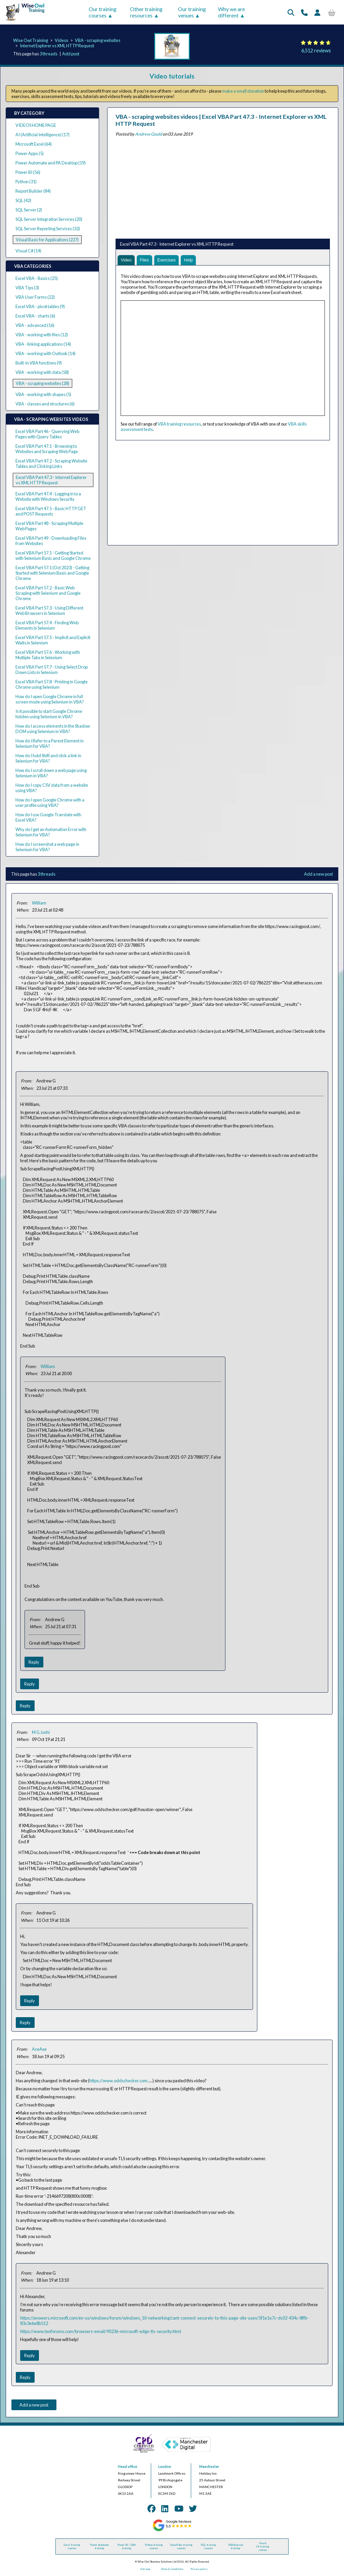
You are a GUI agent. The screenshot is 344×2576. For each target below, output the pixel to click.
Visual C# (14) (28, 250)
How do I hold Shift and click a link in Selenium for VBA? (48, 758)
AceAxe (39, 2049)
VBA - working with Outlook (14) (45, 353)
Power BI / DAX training (126, 2546)
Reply (34, 1662)
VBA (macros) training (235, 2546)
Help (189, 260)
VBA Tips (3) (27, 287)
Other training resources (146, 12)
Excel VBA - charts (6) (35, 316)
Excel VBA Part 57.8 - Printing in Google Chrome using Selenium (51, 684)
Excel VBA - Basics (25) (36, 278)
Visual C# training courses (262, 2546)
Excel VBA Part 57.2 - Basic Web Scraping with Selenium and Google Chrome (48, 593)
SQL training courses (208, 2546)
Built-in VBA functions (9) (38, 363)
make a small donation (243, 91)
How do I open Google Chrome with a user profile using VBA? (49, 802)
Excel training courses (71, 2546)
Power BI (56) (27, 172)
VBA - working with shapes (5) (43, 394)
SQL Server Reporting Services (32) (47, 228)
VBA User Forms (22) (35, 297)
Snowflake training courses (181, 2546)
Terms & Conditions (172, 2569)
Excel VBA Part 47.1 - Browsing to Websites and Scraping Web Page (46, 448)
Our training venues (192, 12)
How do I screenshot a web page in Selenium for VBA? (47, 846)
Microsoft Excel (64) (33, 144)
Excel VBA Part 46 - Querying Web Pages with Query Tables (47, 434)
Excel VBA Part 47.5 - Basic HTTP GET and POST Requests (50, 511)
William (39, 903)
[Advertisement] (223, 186)
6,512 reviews (316, 50)
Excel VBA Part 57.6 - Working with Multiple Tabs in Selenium (47, 654)
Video (126, 260)
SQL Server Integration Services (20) (48, 219)
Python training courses (154, 2546)
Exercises (167, 260)
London (164, 2467)
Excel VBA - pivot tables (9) (40, 306)
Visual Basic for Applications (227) (47, 239)
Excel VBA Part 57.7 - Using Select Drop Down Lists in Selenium (51, 669)
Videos (61, 40)
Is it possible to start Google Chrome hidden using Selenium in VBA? (48, 714)
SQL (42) (23, 200)
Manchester (209, 2467)
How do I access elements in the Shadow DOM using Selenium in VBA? (52, 728)
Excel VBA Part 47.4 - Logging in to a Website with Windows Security (48, 496)
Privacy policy (199, 2569)
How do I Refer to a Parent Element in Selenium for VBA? (49, 743)
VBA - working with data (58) (42, 372)
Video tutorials (172, 76)
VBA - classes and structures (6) (45, 403)
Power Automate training (99, 2546)
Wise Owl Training (30, 40)
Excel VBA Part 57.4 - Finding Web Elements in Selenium (47, 625)
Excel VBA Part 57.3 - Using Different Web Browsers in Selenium (49, 610)
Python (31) (26, 181)
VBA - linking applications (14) (43, 344)
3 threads (48, 53)
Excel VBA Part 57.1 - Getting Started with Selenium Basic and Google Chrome (53, 555)
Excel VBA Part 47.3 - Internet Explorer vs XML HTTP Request (51, 480)
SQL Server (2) (28, 209)
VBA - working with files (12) (41, 334)
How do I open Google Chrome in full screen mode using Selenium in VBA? (49, 699)
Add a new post (318, 874)
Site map (145, 2569)
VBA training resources (179, 424)
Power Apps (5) (29, 153)
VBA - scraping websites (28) (42, 383)
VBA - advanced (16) (34, 325)
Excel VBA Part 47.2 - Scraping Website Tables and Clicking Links (51, 463)
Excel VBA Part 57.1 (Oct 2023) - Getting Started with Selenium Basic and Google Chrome (52, 573)
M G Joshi (41, 1732)
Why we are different (231, 12)
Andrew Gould (148, 134)
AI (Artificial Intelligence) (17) (42, 134)
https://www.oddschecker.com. (118, 2080)
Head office (127, 2467)
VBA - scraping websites (97, 40)
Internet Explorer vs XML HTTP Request (57, 45)
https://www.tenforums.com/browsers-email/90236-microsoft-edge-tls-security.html (100, 2331)
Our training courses (103, 12)
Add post (70, 53)
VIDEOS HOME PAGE (35, 125)
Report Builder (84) (33, 191)
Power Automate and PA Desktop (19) (50, 162)
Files (144, 260)
